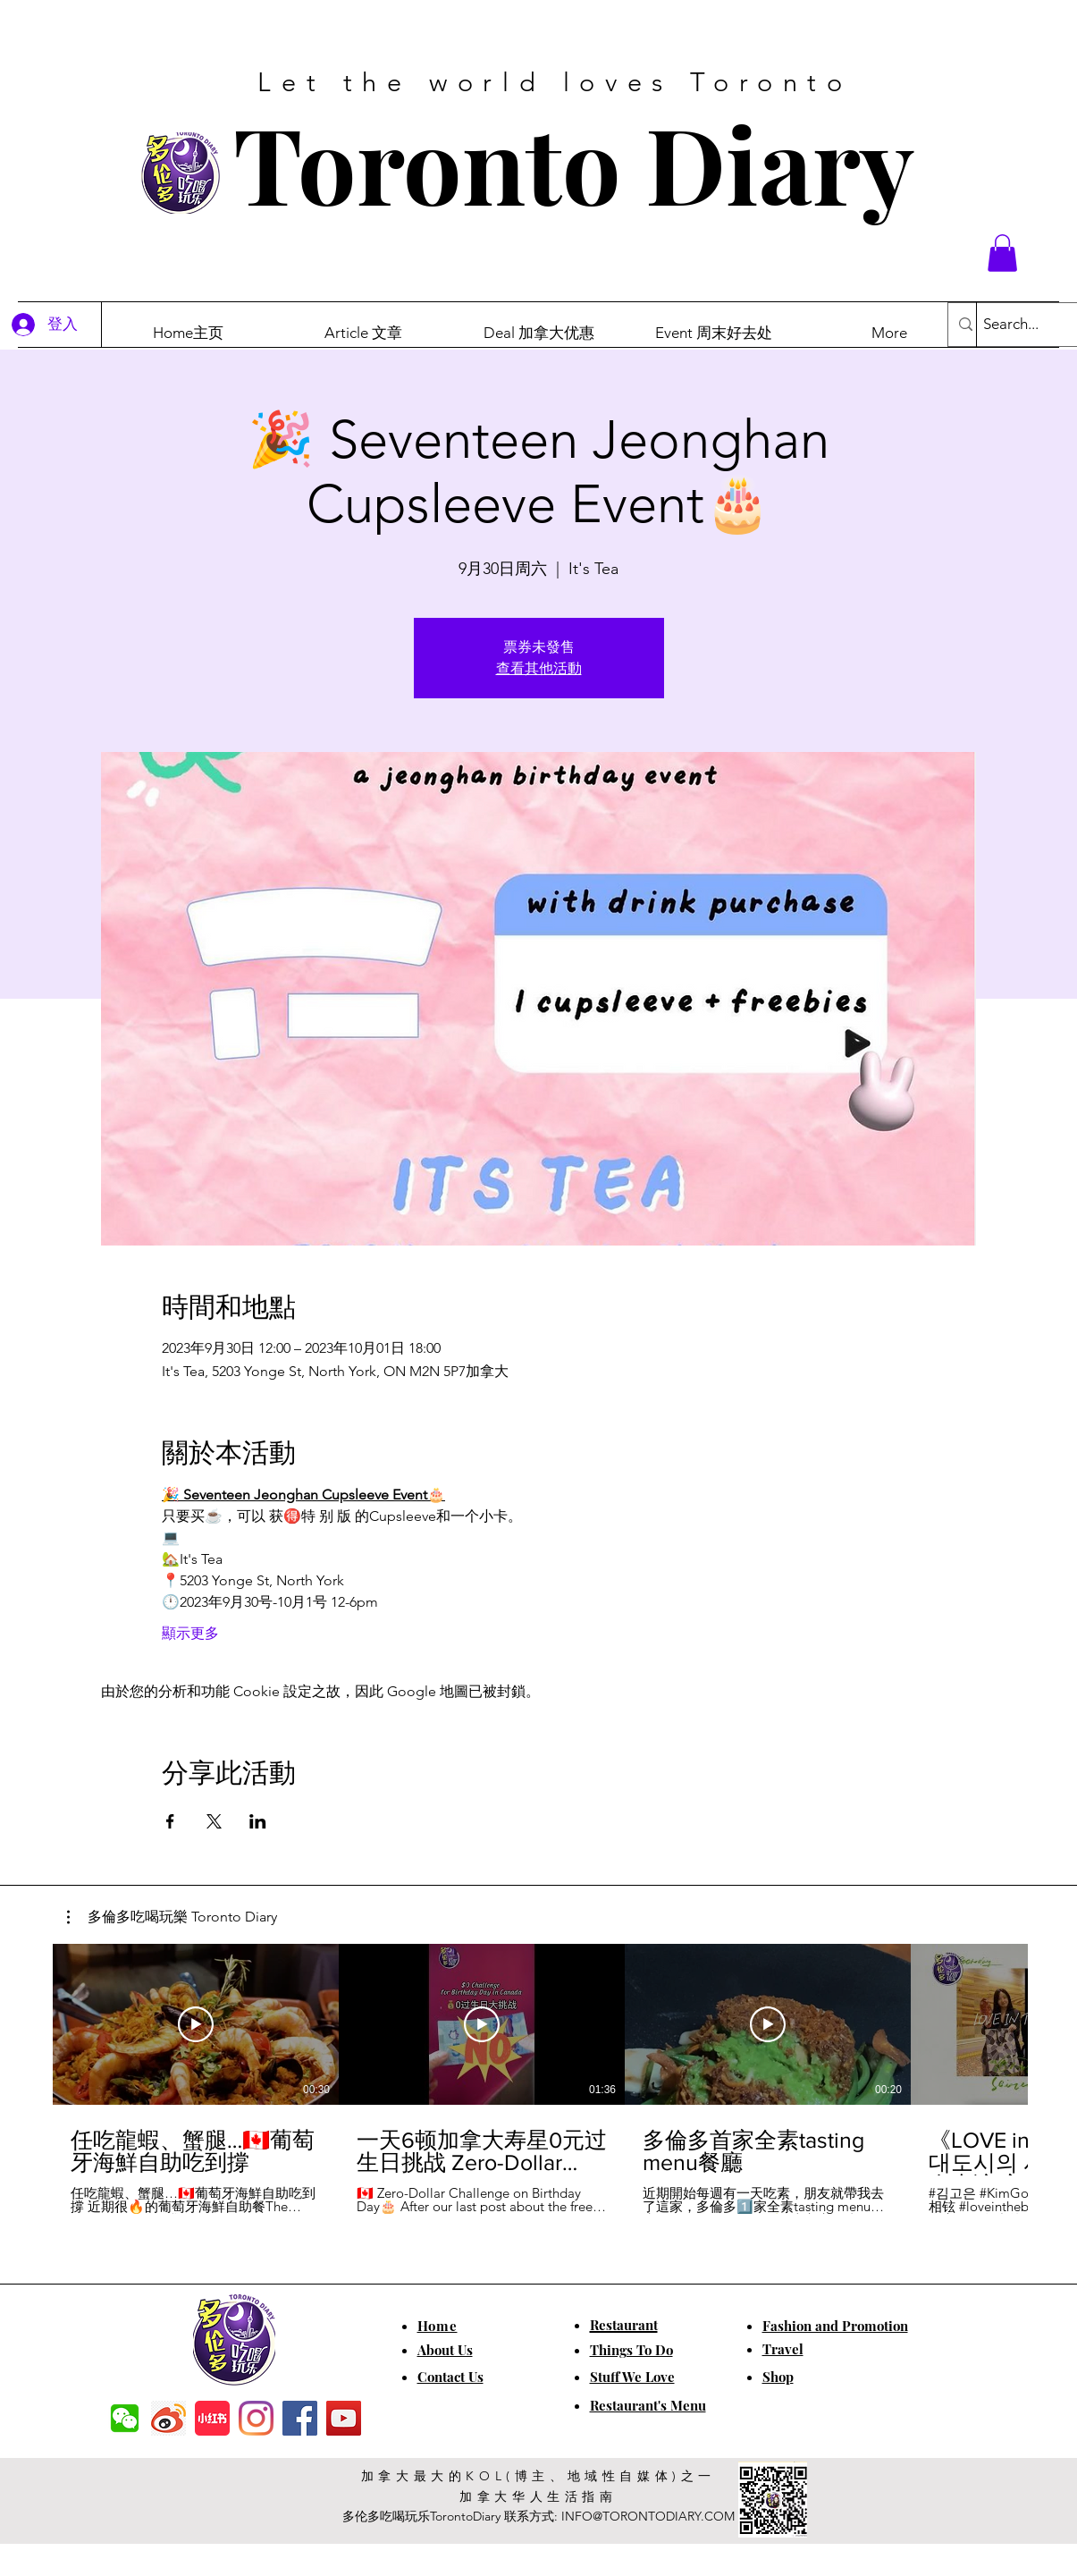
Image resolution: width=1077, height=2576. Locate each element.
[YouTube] (343, 2418)
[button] (1002, 253)
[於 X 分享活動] (214, 1821)
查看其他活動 (539, 668)
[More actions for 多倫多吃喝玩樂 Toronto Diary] (172, 1917)
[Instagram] (256, 2418)
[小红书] (212, 2418)
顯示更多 (190, 1633)
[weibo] (168, 2418)
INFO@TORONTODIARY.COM (648, 2516)
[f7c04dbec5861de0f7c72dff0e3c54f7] (124, 2418)
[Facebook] (299, 2418)
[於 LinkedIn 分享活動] (257, 1821)
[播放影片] (196, 2024)
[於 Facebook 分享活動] (170, 1821)
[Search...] (1028, 324)
